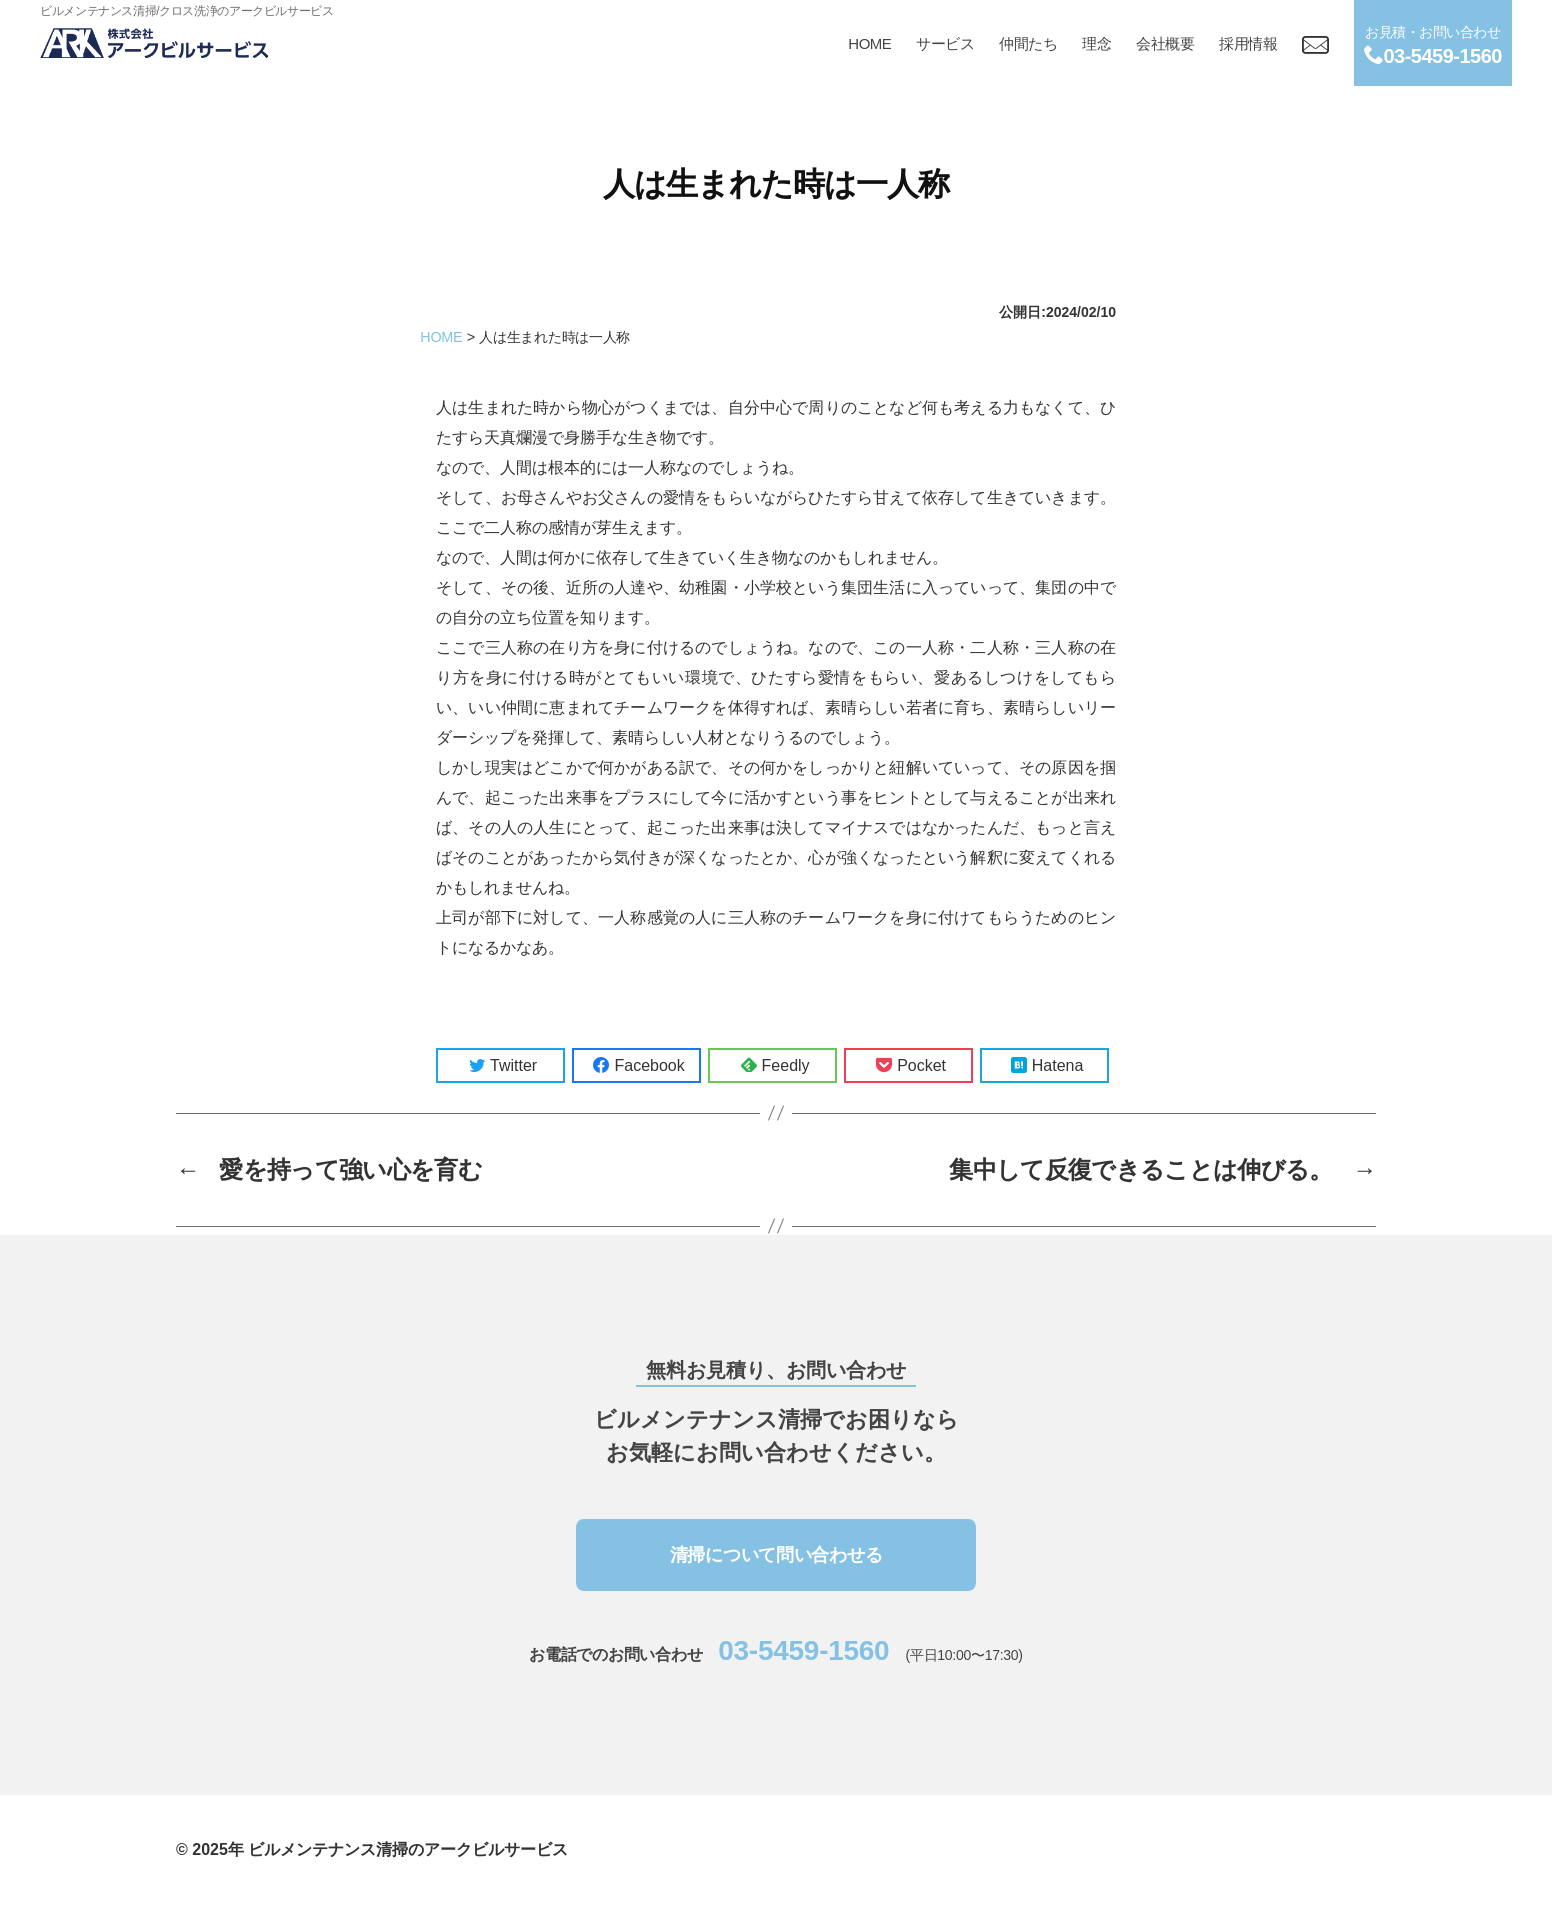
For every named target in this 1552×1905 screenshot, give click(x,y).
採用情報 (1248, 43)
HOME (869, 43)
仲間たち (1028, 43)
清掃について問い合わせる (776, 1555)
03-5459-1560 (803, 1650)
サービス (945, 43)
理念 (1096, 43)
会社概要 (1165, 43)
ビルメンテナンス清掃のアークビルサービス (408, 1849)
